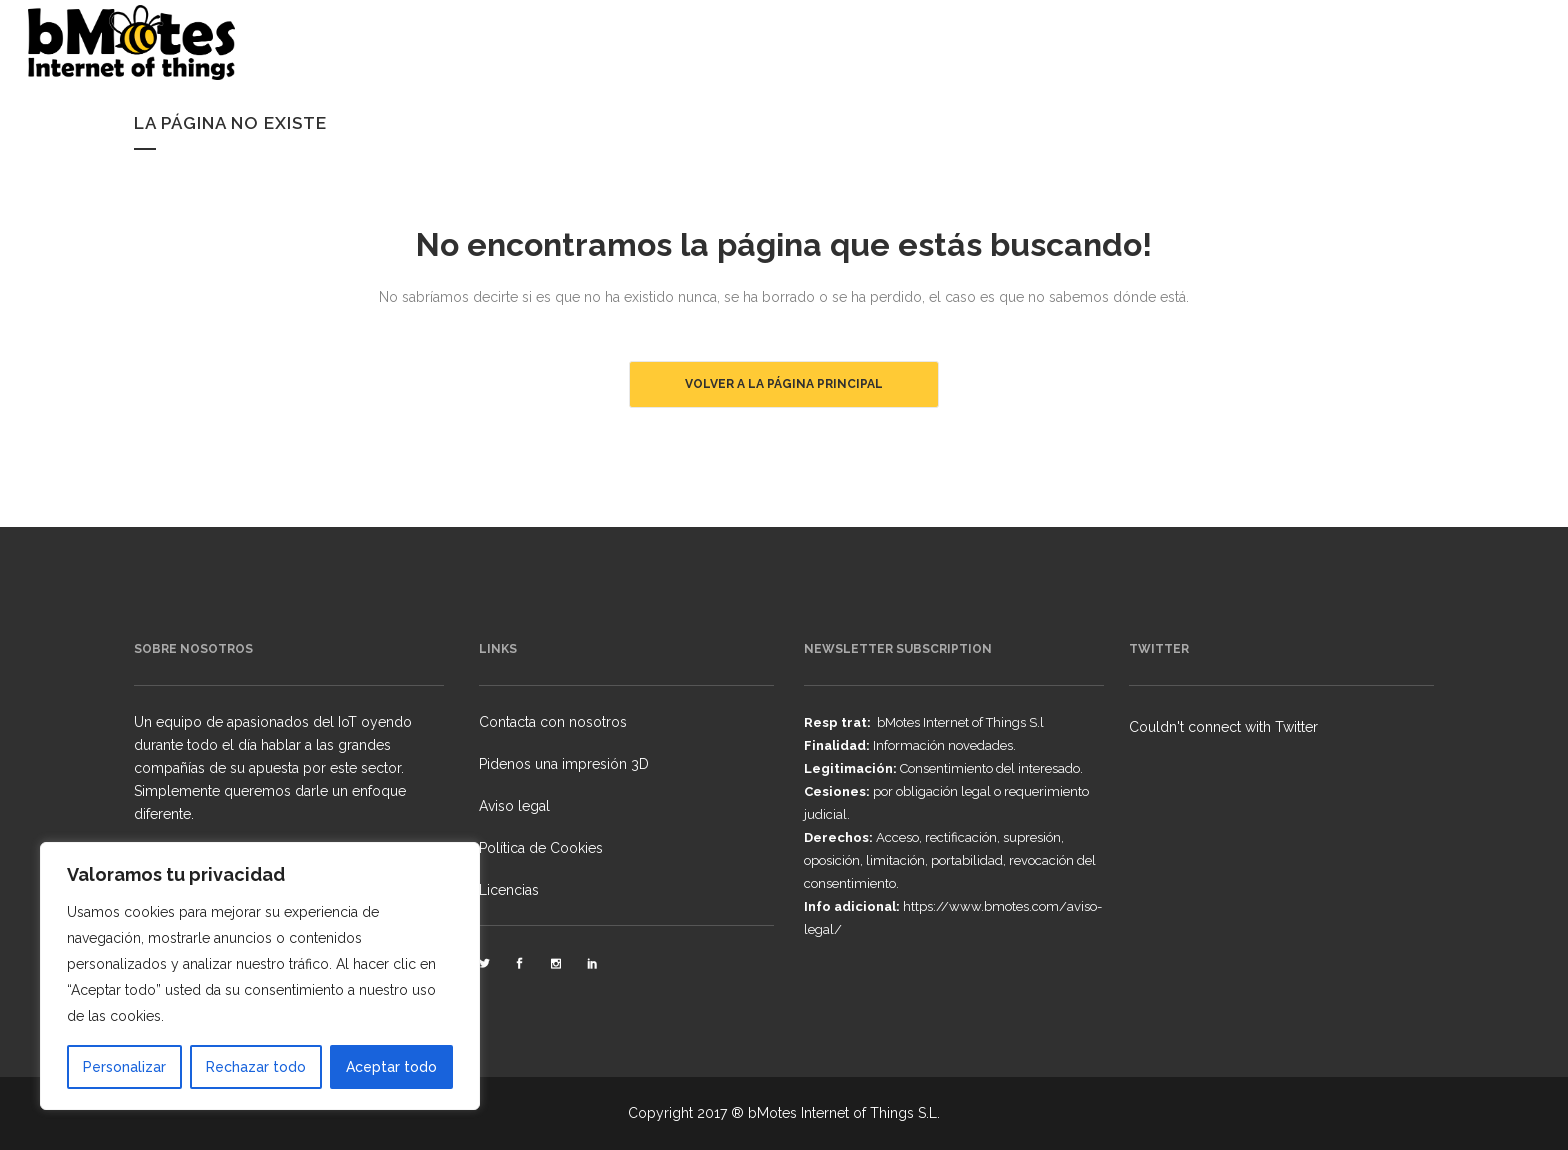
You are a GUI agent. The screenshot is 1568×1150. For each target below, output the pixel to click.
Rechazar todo (256, 1067)
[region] (260, 976)
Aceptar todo (391, 1067)
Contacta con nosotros (553, 722)
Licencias (509, 890)
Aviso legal (514, 806)
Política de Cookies (541, 848)
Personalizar (124, 1067)
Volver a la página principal (784, 384)
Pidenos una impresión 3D (564, 764)
